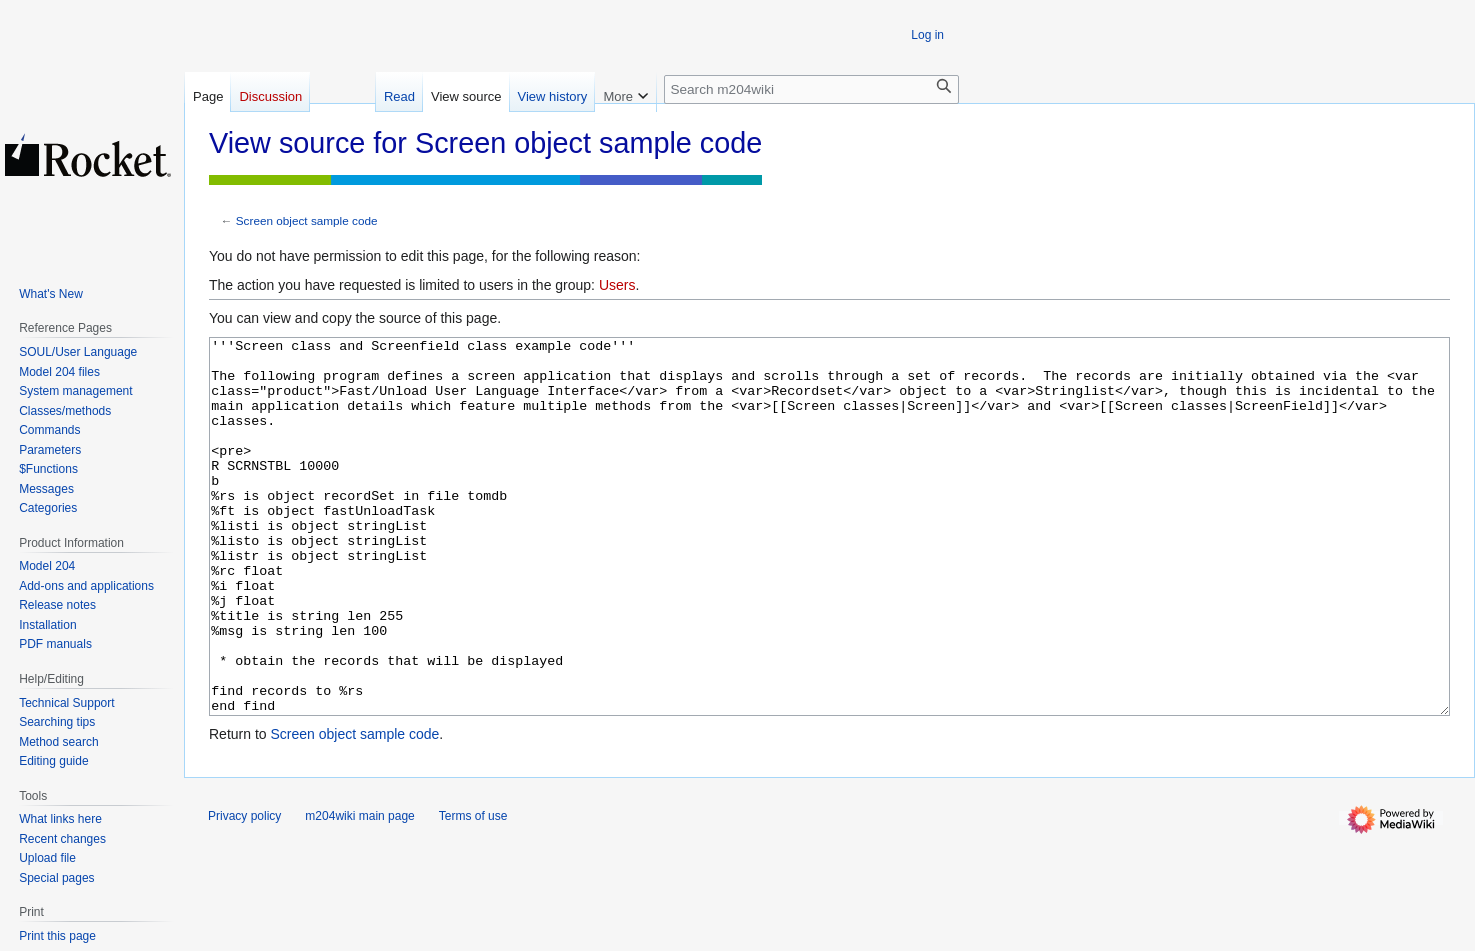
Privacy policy (244, 891)
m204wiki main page (359, 891)
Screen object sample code (307, 220)
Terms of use (473, 891)
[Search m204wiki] (811, 89)
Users (617, 285)
